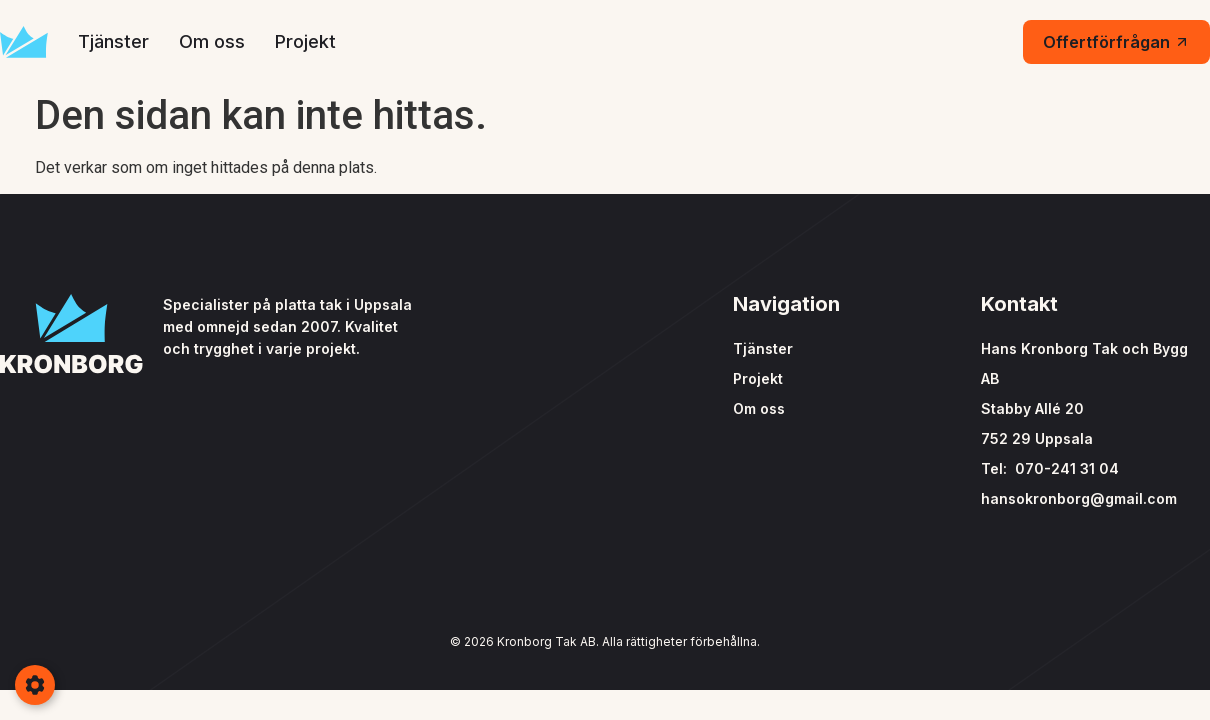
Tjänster (113, 41)
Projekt (305, 41)
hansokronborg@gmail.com (1079, 498)
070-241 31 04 (1067, 468)
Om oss (212, 41)
